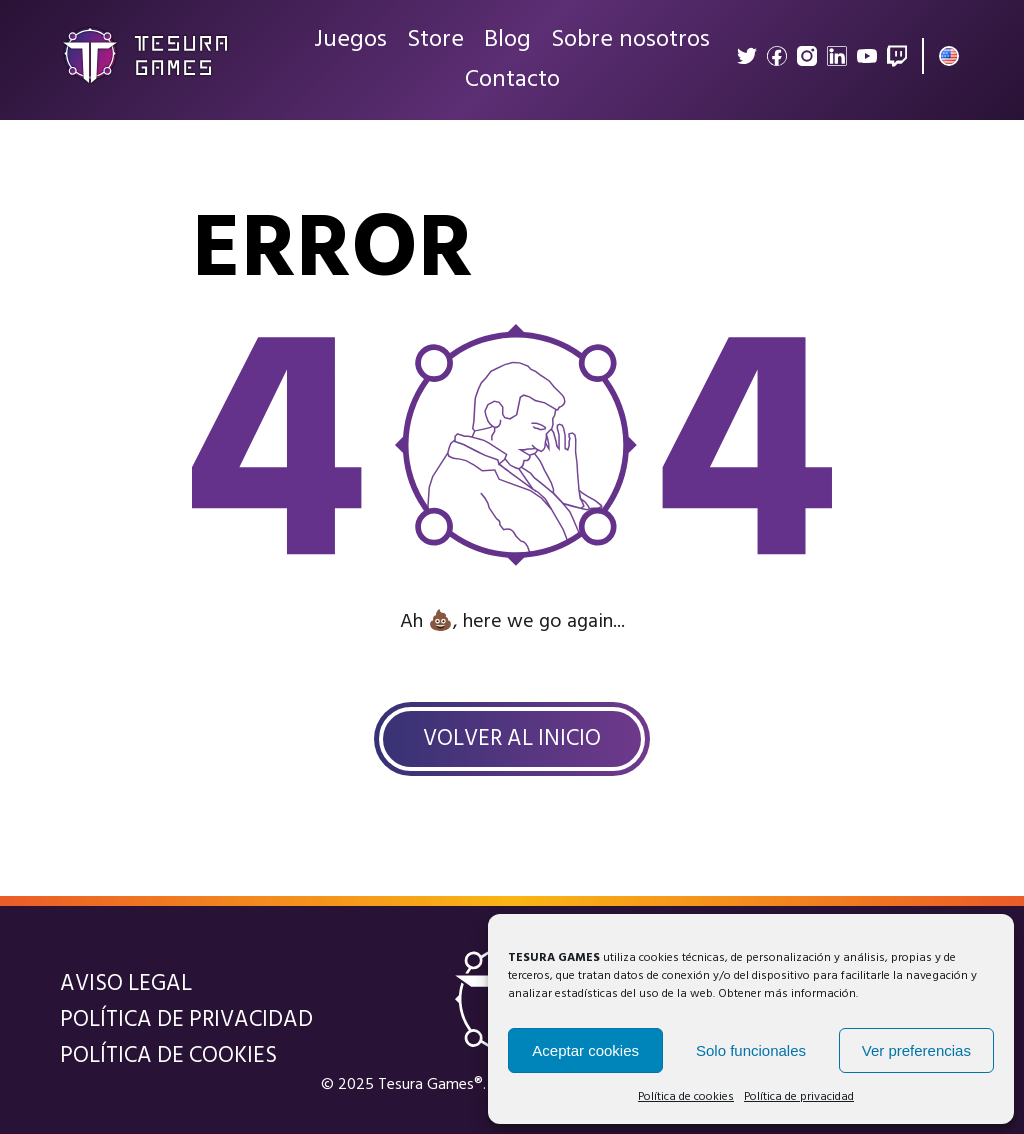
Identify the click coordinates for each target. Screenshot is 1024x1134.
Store (435, 40)
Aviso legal (126, 984)
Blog (507, 40)
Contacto (512, 80)
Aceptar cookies (585, 1050)
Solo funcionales (751, 1050)
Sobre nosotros (630, 40)
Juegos (350, 40)
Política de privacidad (799, 1097)
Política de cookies (686, 1097)
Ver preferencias (916, 1050)
